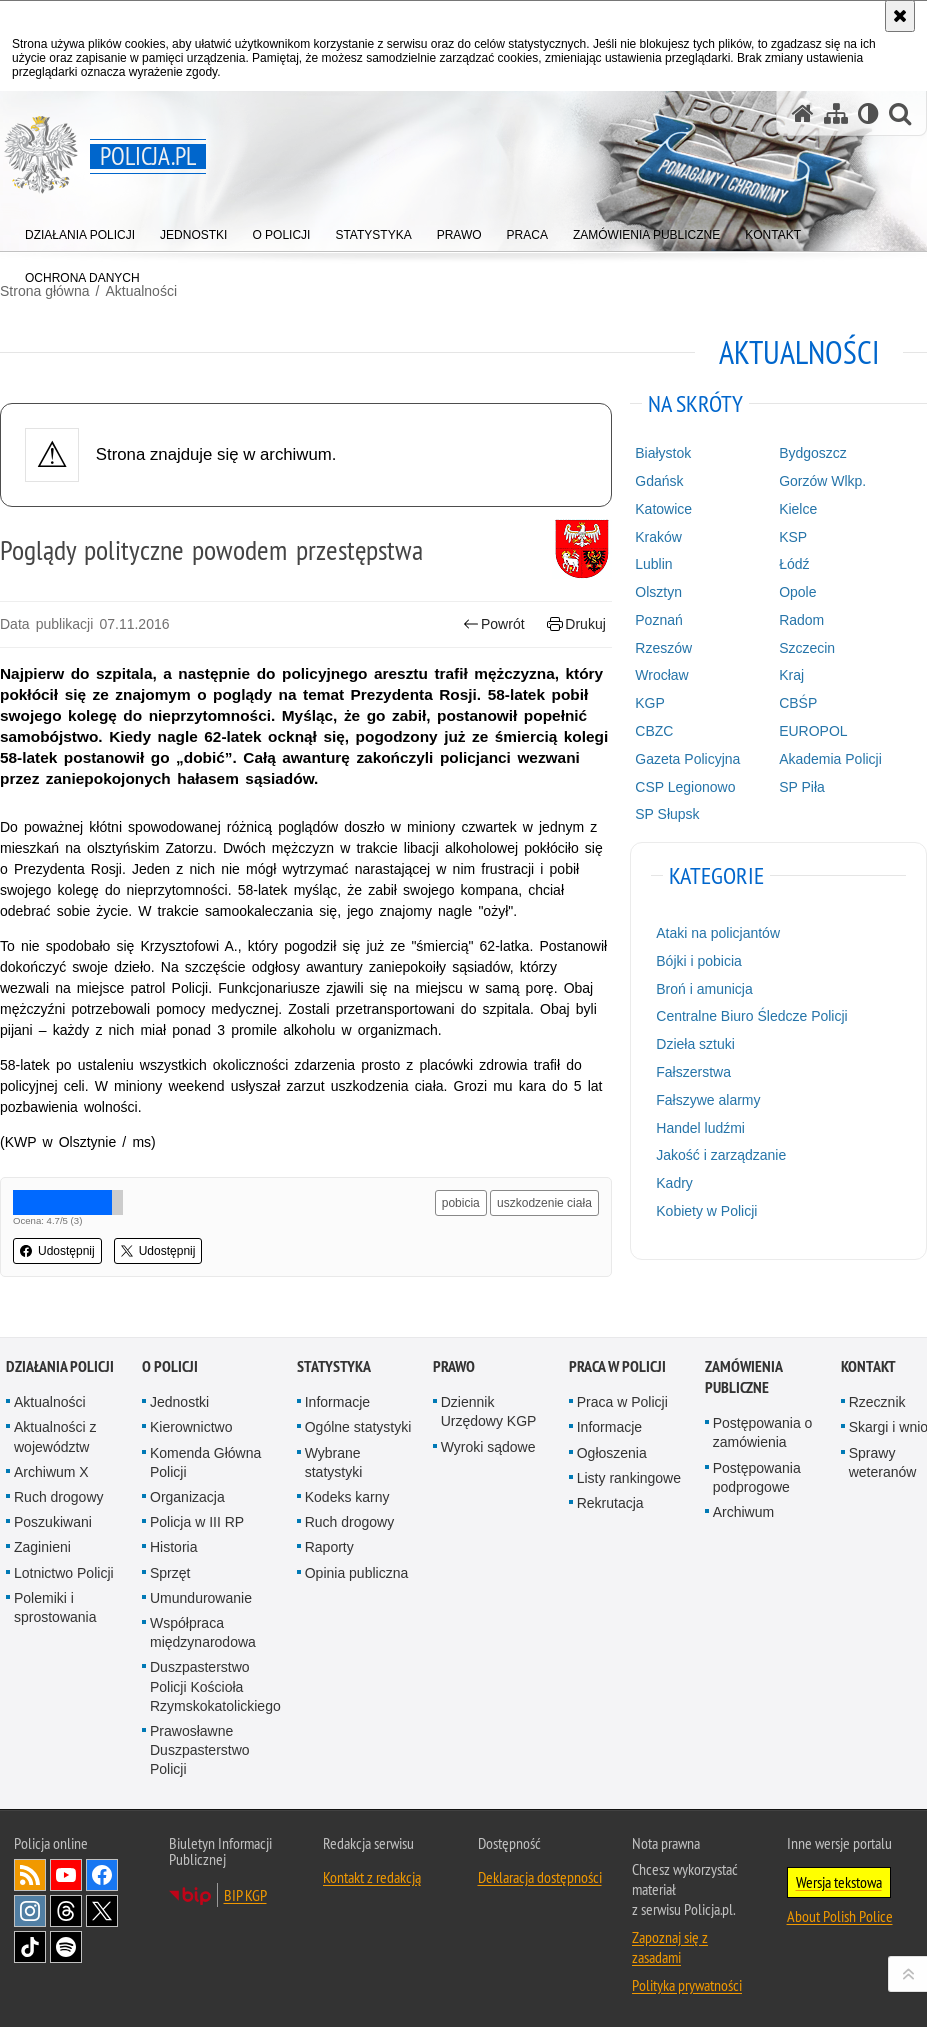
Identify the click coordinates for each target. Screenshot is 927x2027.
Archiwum (743, 1512)
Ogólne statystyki (358, 1427)
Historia (173, 1547)
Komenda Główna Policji (205, 1462)
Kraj (791, 675)
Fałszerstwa (693, 1072)
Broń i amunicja (704, 989)
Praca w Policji (617, 1366)
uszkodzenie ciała (544, 1203)
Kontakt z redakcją (372, 1877)
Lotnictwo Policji (64, 1573)
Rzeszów (663, 648)
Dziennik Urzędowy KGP (489, 1411)
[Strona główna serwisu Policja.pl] (803, 113)
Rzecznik (877, 1402)
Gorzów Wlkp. (822, 481)
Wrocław (661, 675)
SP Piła (802, 787)
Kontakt (868, 1366)
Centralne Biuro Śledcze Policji (751, 1016)
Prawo (454, 1366)
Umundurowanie (201, 1598)
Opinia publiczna (357, 1573)
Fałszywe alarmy (708, 1100)
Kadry (674, 1183)
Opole (797, 592)
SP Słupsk (667, 814)
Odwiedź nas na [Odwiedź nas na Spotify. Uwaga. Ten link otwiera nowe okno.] (66, 1947)
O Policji (170, 1366)
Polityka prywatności (687, 1985)
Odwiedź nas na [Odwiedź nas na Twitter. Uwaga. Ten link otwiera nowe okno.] (102, 1911)
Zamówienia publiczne (743, 1377)
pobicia (461, 1203)
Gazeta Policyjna (687, 759)
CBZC (654, 731)
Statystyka (334, 1366)
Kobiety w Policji (706, 1211)
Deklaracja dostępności (540, 1877)
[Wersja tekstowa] (868, 113)
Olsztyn (658, 592)
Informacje (337, 1402)
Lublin (653, 564)
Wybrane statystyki (334, 1462)
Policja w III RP (197, 1522)
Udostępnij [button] (57, 1251)
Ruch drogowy (59, 1497)
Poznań (658, 620)
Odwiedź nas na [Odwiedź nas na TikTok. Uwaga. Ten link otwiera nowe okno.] (30, 1947)
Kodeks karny (347, 1497)
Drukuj (576, 624)
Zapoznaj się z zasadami (670, 1947)
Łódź (794, 564)
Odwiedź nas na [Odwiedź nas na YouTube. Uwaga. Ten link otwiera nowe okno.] (66, 1875)
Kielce (798, 509)
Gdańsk (659, 481)
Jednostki (179, 1402)
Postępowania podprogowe (757, 1477)
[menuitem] (80, 230)
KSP (793, 537)
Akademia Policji (830, 759)
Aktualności (50, 1402)
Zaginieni (42, 1547)
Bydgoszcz (813, 453)
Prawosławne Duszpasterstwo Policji (200, 1750)
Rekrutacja (610, 1503)
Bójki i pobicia (699, 961)
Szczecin (807, 648)
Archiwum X (51, 1472)
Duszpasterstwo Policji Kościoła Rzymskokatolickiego (215, 1686)
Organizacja (187, 1497)
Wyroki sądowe (488, 1447)
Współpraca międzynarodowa (203, 1632)
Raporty (329, 1547)
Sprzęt (170, 1573)
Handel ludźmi (700, 1128)
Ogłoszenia (612, 1453)
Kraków (658, 537)
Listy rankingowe (629, 1478)
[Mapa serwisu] (836, 113)
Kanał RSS (30, 1875)
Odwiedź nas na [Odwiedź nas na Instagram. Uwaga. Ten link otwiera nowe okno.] (30, 1911)
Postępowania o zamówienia (763, 1432)
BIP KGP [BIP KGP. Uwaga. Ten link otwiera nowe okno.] (245, 1895)
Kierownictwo (191, 1427)
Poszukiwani (53, 1522)
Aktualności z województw (55, 1436)
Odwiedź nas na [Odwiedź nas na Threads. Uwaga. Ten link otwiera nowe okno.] (66, 1911)
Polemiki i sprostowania (55, 1607)
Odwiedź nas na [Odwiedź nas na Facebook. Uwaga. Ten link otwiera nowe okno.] (102, 1875)
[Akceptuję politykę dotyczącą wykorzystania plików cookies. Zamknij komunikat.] (900, 16)
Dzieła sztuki (695, 1044)
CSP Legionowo (685, 787)
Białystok (663, 453)
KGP (650, 703)
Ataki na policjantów (718, 933)
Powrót (494, 624)
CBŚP (798, 703)
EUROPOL (813, 731)
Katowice (663, 509)
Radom (801, 620)
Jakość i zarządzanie (721, 1155)
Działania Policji (60, 1366)
